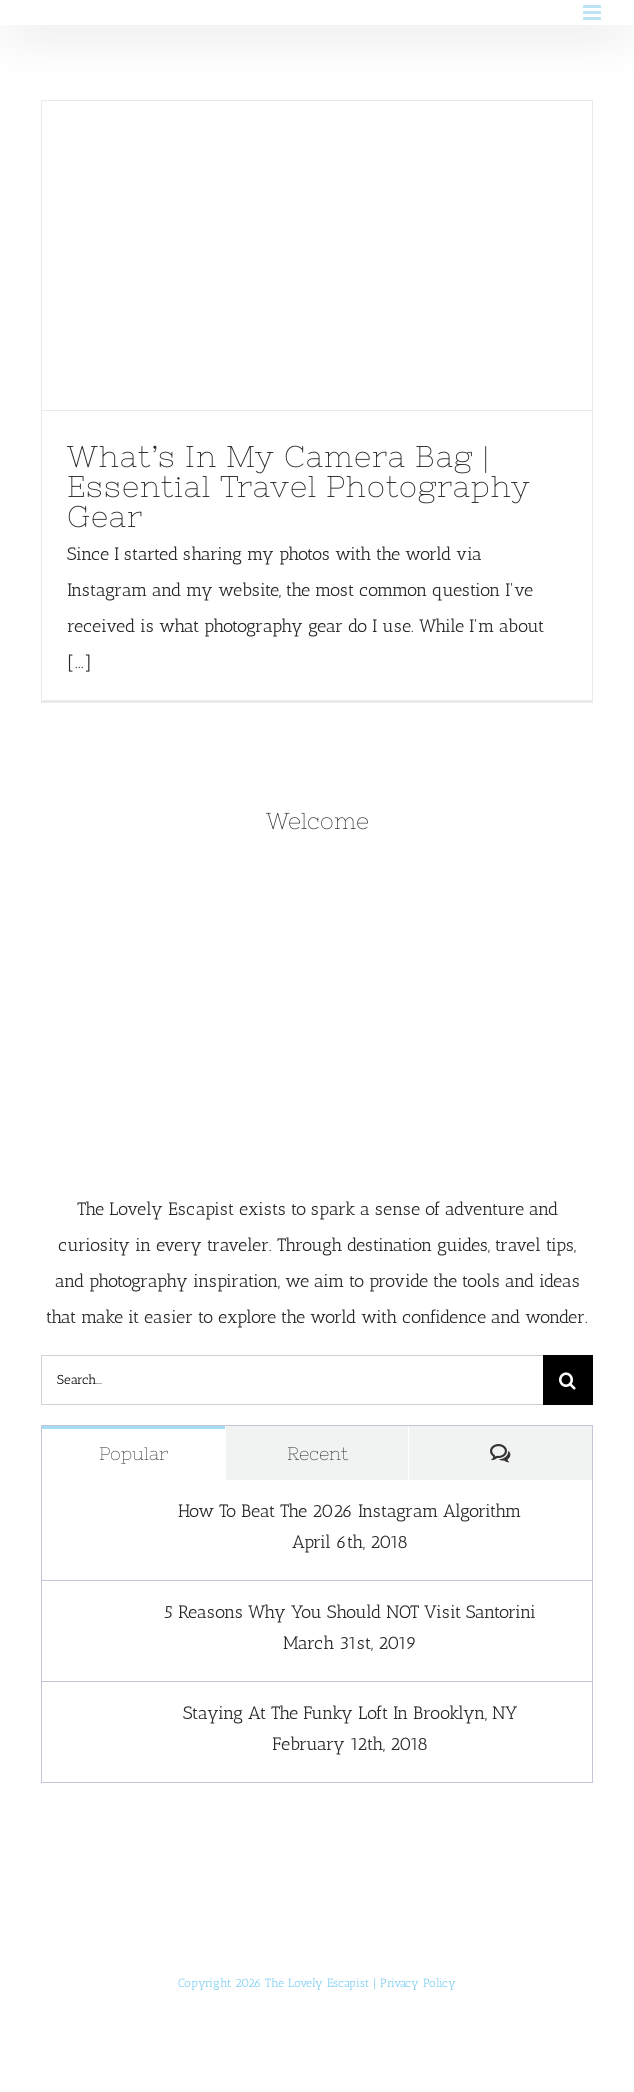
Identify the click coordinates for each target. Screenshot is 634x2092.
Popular (133, 1453)
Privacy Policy (418, 1983)
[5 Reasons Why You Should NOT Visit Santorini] (83, 1619)
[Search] (568, 1380)
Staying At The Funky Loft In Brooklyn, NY (350, 1713)
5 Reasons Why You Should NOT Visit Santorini (350, 1612)
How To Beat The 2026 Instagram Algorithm (349, 1511)
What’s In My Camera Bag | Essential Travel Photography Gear (299, 486)
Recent (317, 1453)
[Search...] (291, 1380)
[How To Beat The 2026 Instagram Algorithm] (83, 1518)
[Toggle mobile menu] (593, 12)
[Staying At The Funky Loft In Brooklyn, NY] (83, 1720)
